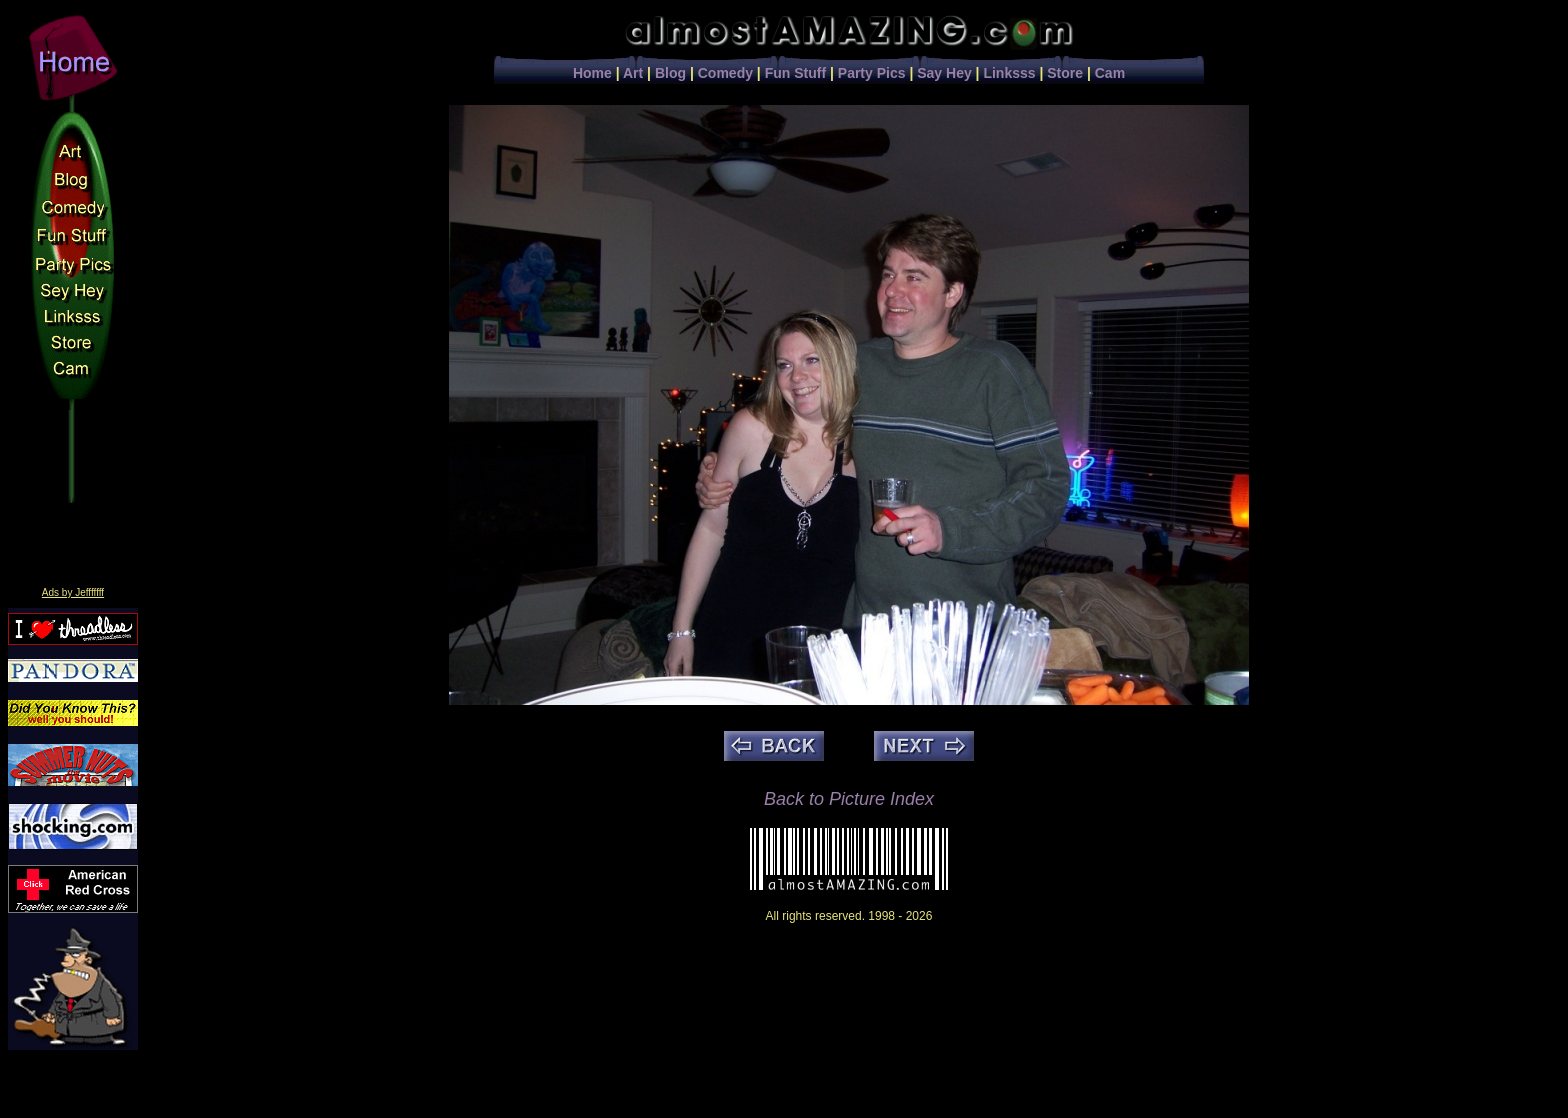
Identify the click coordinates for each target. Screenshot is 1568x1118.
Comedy (725, 73)
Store (1065, 73)
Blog (670, 73)
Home (592, 73)
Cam (1110, 73)
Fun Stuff (795, 73)
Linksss (1009, 73)
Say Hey (944, 73)
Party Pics (872, 73)
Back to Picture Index (849, 799)
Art (633, 73)
